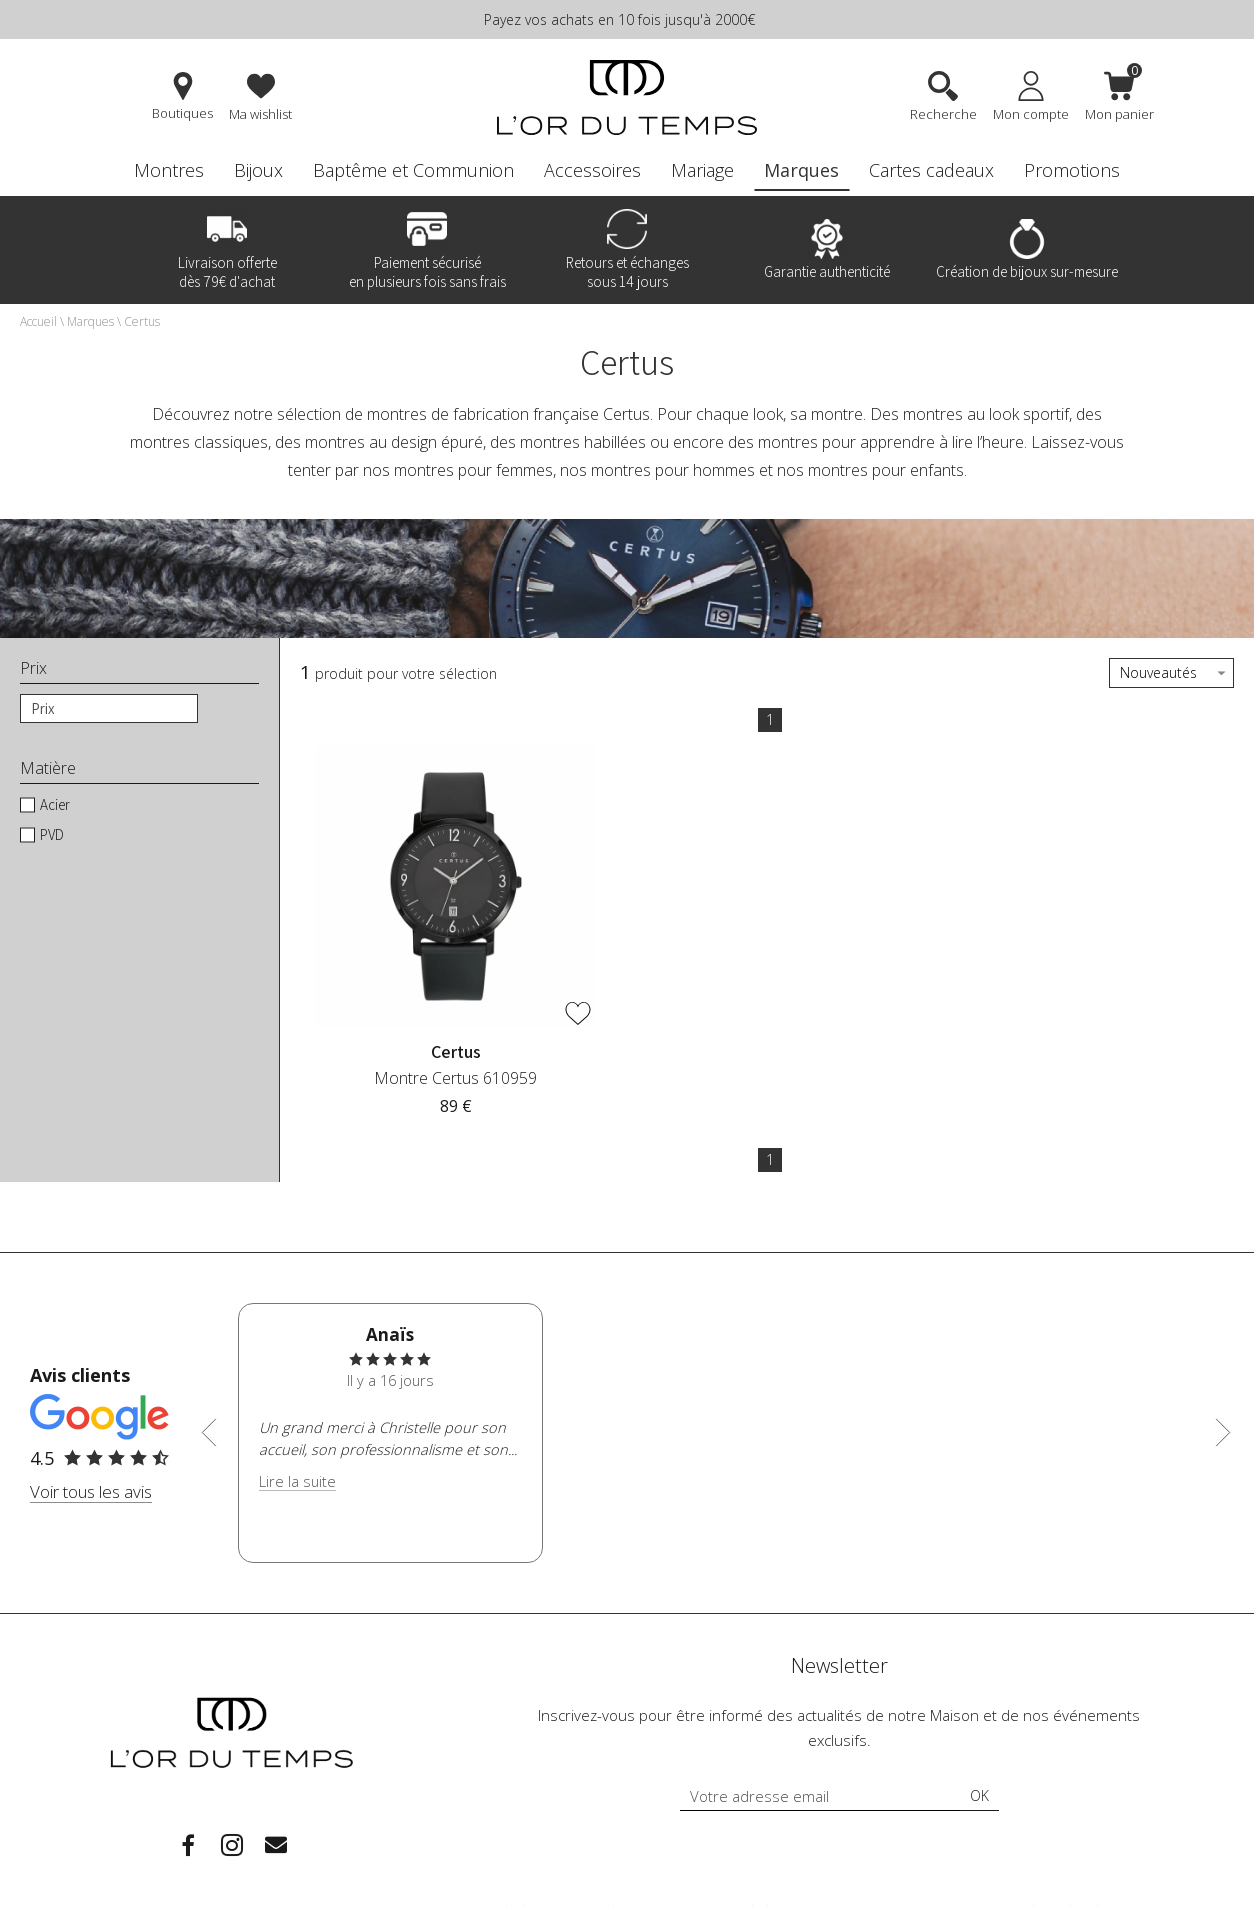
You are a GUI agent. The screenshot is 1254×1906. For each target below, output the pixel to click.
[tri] (1171, 673)
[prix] (109, 708)
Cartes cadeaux (931, 170)
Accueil (38, 321)
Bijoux (258, 170)
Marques (801, 170)
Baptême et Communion (413, 170)
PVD (52, 834)
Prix (33, 668)
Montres (169, 170)
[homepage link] (627, 99)
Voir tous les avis (91, 1491)
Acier (55, 804)
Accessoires (592, 170)
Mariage (702, 170)
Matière (48, 768)
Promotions (1072, 170)
